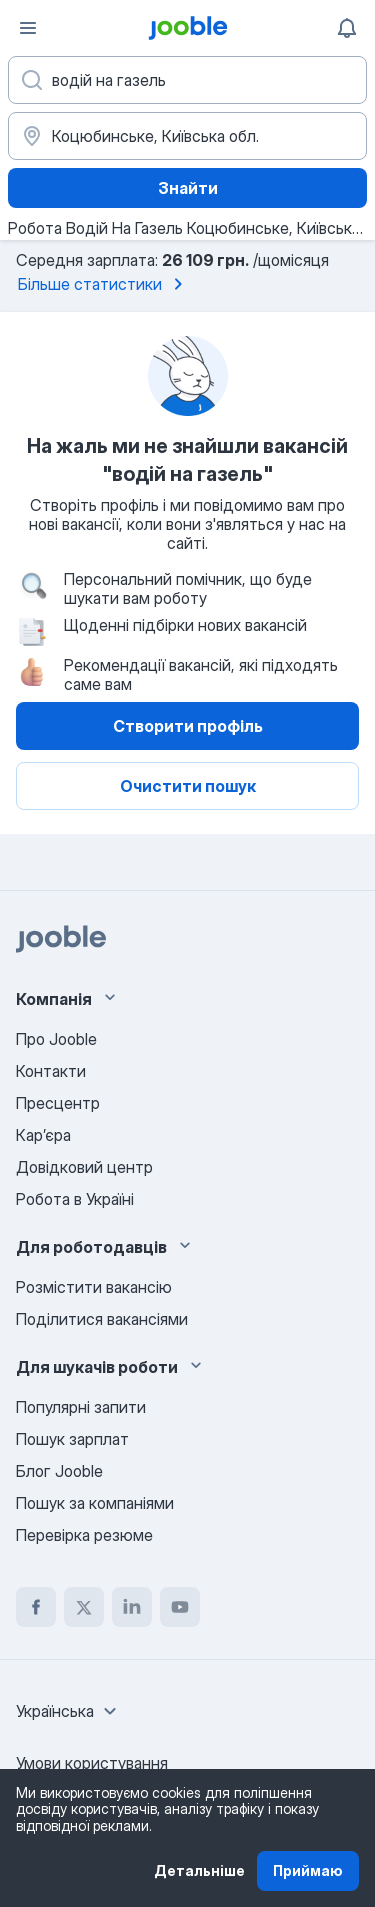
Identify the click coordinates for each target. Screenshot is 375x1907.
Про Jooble (56, 1039)
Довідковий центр (84, 1167)
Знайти (188, 188)
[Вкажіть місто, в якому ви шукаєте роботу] (187, 136)
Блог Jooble (59, 1471)
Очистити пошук (188, 786)
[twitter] (84, 1607)
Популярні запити (81, 1407)
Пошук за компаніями (95, 1503)
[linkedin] (132, 1607)
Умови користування (92, 1763)
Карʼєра (43, 1135)
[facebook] (36, 1607)
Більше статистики (104, 284)
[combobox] (69, 1711)
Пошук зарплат (72, 1439)
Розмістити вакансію (94, 1287)
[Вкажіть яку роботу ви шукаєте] (187, 80)
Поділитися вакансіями (102, 1319)
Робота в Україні (75, 1199)
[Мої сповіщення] (347, 28)
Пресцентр (58, 1103)
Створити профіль (188, 726)
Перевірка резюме (84, 1535)
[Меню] (28, 28)
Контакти (51, 1071)
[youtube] (180, 1607)
